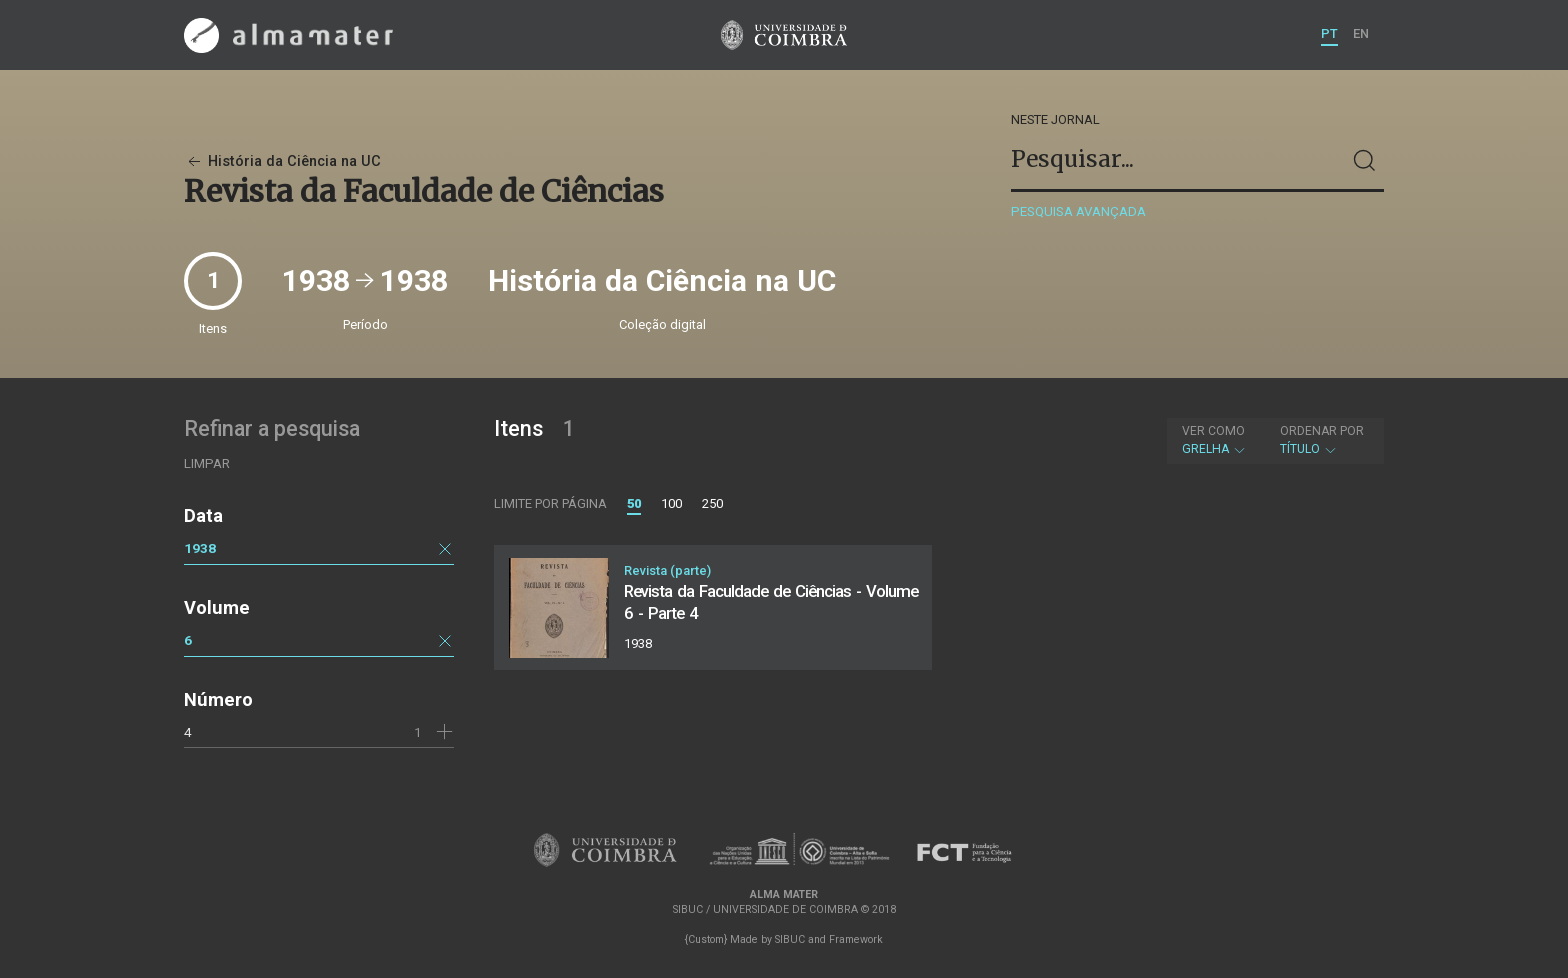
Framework (856, 939)
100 (671, 503)
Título (1322, 440)
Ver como (1213, 431)
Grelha (1214, 440)
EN (1361, 33)
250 (712, 503)
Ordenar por (1322, 431)
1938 (200, 548)
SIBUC (790, 939)
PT (1329, 33)
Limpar (207, 463)
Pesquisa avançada (1078, 211)
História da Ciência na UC (282, 161)
